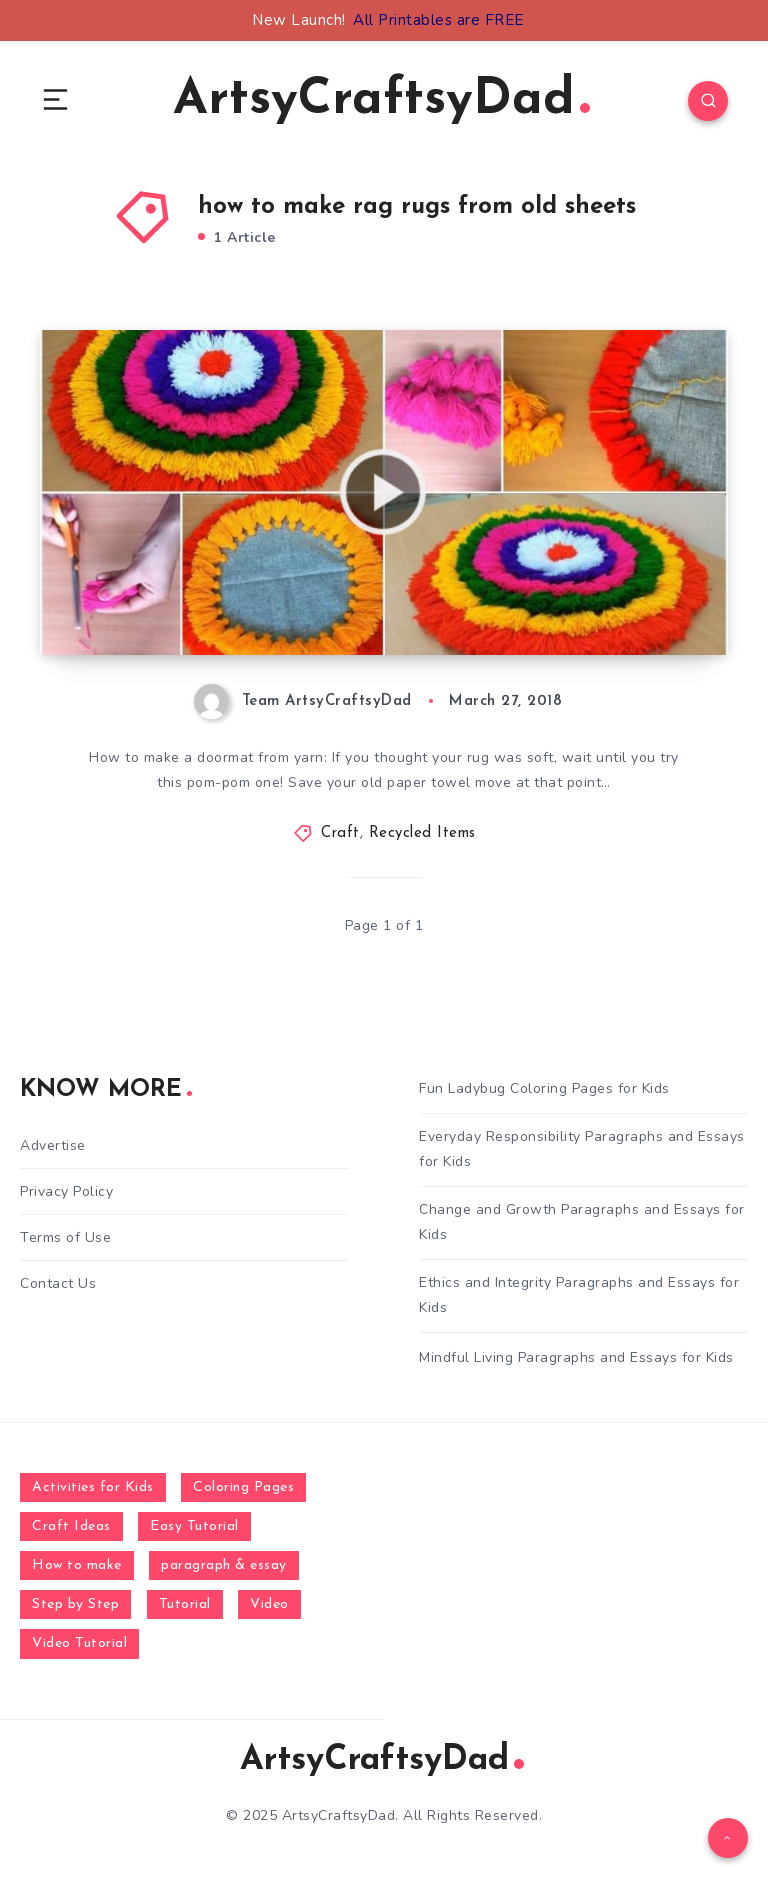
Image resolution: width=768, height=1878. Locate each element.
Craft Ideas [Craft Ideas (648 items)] (71, 1526)
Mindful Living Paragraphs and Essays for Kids (576, 1357)
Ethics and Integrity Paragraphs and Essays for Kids (579, 1295)
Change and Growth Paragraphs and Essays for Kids (582, 1222)
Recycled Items (422, 833)
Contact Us (58, 1283)
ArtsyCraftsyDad (381, 100)
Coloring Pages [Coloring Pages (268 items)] (243, 1487)
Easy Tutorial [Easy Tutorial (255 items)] (194, 1526)
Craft (340, 833)
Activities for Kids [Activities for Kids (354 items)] (93, 1487)
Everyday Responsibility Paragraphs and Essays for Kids (582, 1149)
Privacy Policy (66, 1191)
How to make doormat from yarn (231, 615)
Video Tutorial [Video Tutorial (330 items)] (79, 1643)
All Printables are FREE (438, 20)
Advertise (53, 1145)
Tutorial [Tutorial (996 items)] (185, 1604)
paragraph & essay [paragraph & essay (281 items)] (224, 1565)
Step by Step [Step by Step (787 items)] (75, 1604)
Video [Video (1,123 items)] (269, 1604)
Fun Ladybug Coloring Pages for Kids (544, 1088)
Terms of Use (65, 1237)
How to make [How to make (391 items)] (77, 1565)
